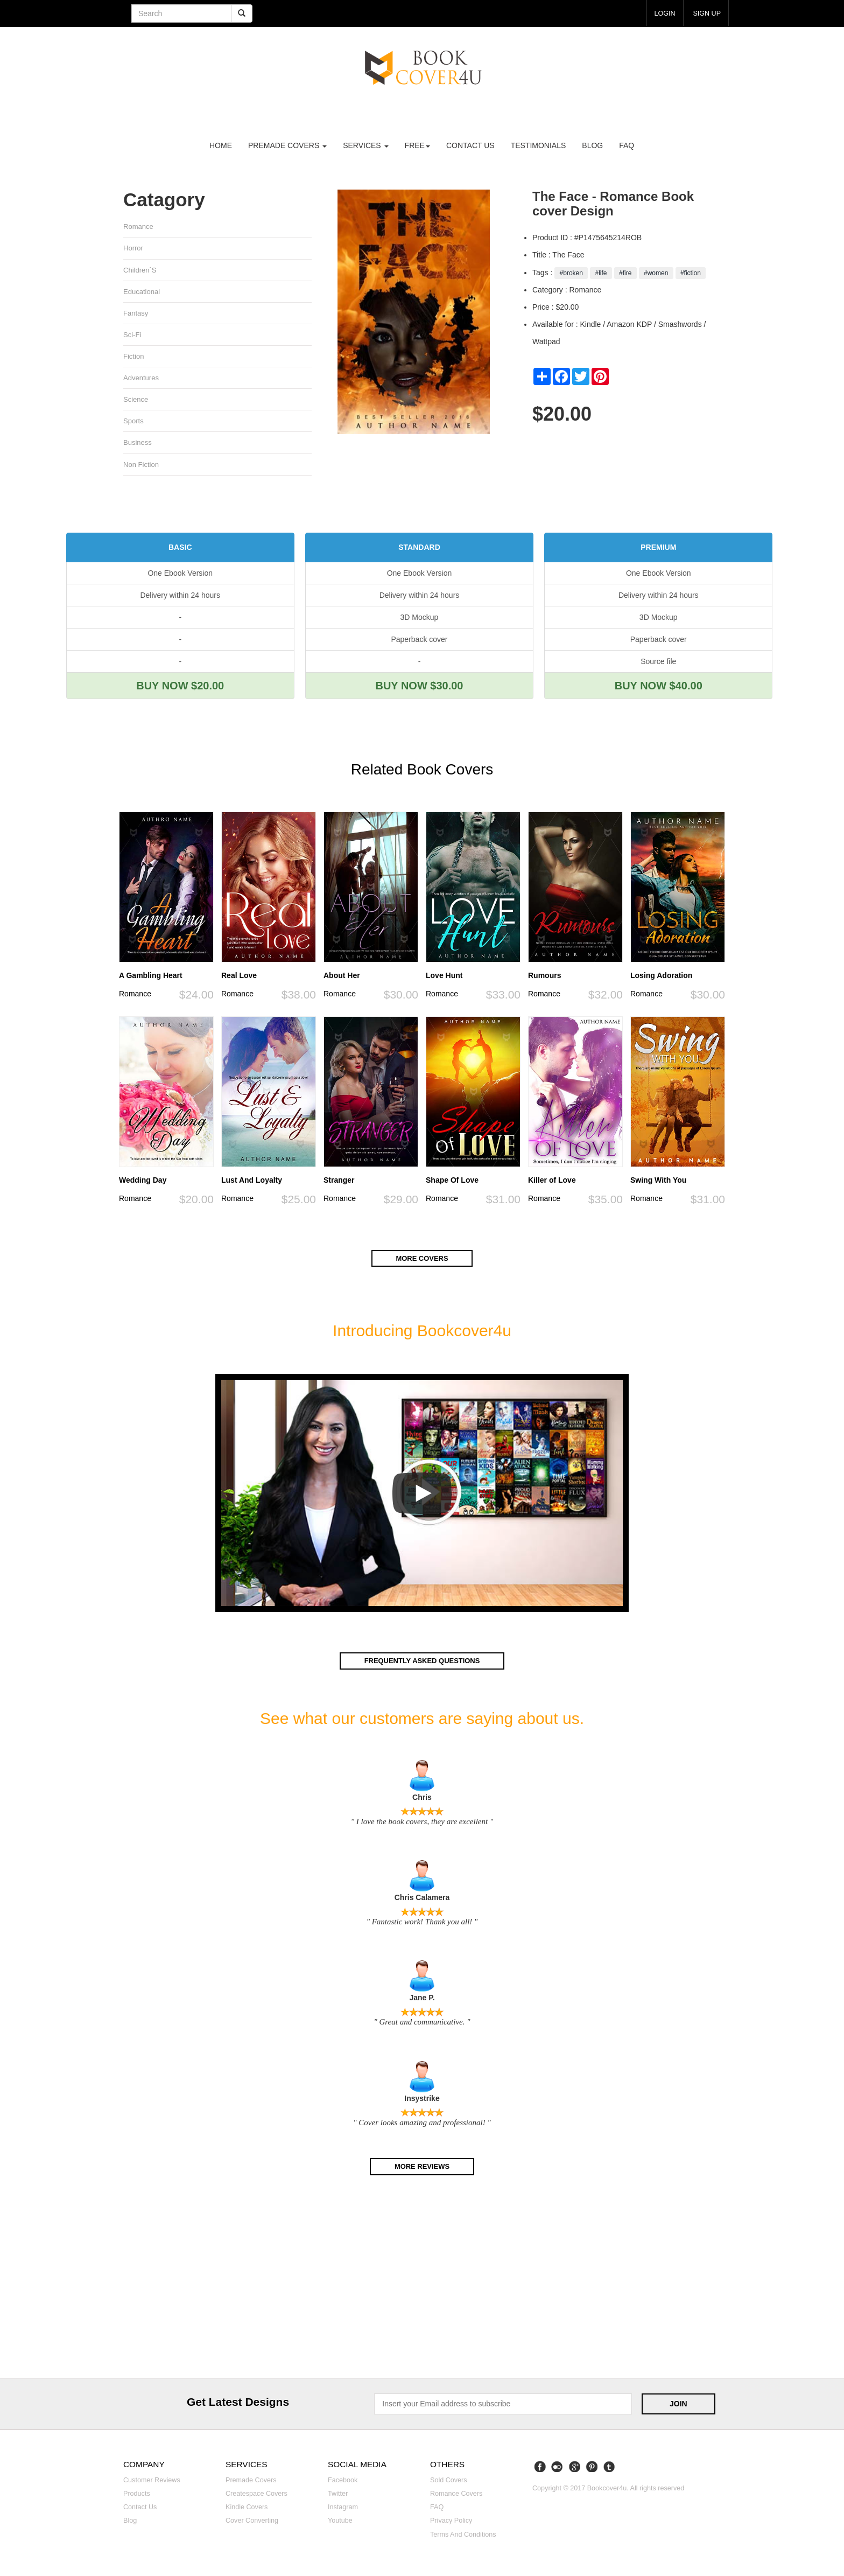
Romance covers (456, 2498)
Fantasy (136, 315)
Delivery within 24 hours (180, 600)
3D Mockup (419, 622)
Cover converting (252, 2525)
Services (365, 145)
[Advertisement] (422, 2284)
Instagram (343, 2511)
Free (417, 145)
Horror (133, 249)
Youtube (340, 2525)
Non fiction (141, 469)
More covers (421, 1263)
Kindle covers (247, 2511)
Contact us (470, 145)
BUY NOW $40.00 (658, 690)
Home (220, 145)
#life (601, 273)
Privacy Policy (451, 2525)
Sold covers (448, 2484)
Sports (133, 425)
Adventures (141, 381)
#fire (625, 273)
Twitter (338, 2498)
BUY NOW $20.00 (180, 690)
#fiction (691, 273)
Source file (658, 666)
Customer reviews (151, 2484)
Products (136, 2498)
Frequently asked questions (422, 1665)
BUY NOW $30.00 (419, 690)
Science (136, 403)
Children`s (140, 271)
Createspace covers (256, 2498)
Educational (142, 293)
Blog (592, 145)
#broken (571, 273)
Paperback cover (419, 644)
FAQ (626, 145)
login (660, 13)
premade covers (287, 145)
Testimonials (538, 145)
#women (656, 273)
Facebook (342, 2484)
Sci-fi (132, 337)
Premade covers (251, 2484)
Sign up (705, 13)
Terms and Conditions (463, 2538)
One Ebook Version (180, 578)
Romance (138, 226)
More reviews (422, 2171)
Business (137, 447)
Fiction (133, 359)
